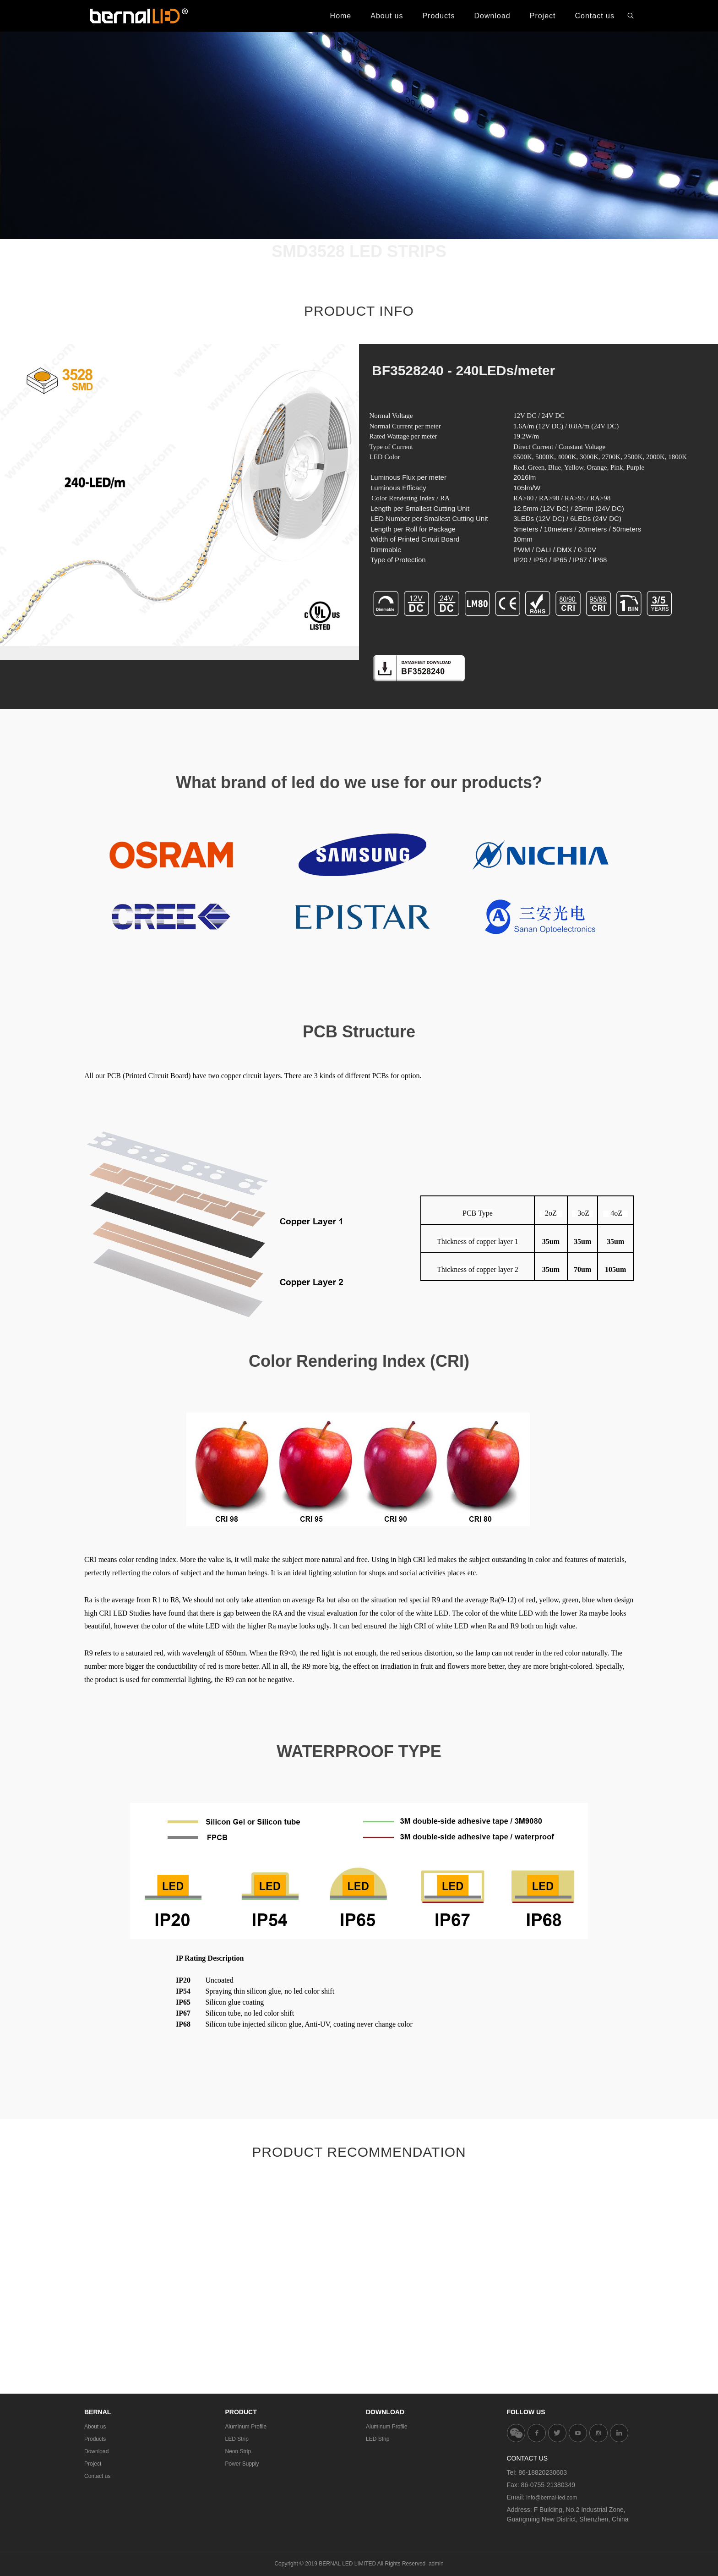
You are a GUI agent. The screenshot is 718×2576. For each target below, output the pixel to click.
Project (92, 2464)
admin (436, 2563)
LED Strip (237, 2439)
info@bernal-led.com (551, 2497)
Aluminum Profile (246, 2426)
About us (95, 2426)
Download (96, 2451)
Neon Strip (238, 2451)
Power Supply (242, 2464)
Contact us (97, 2476)
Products (95, 2439)
